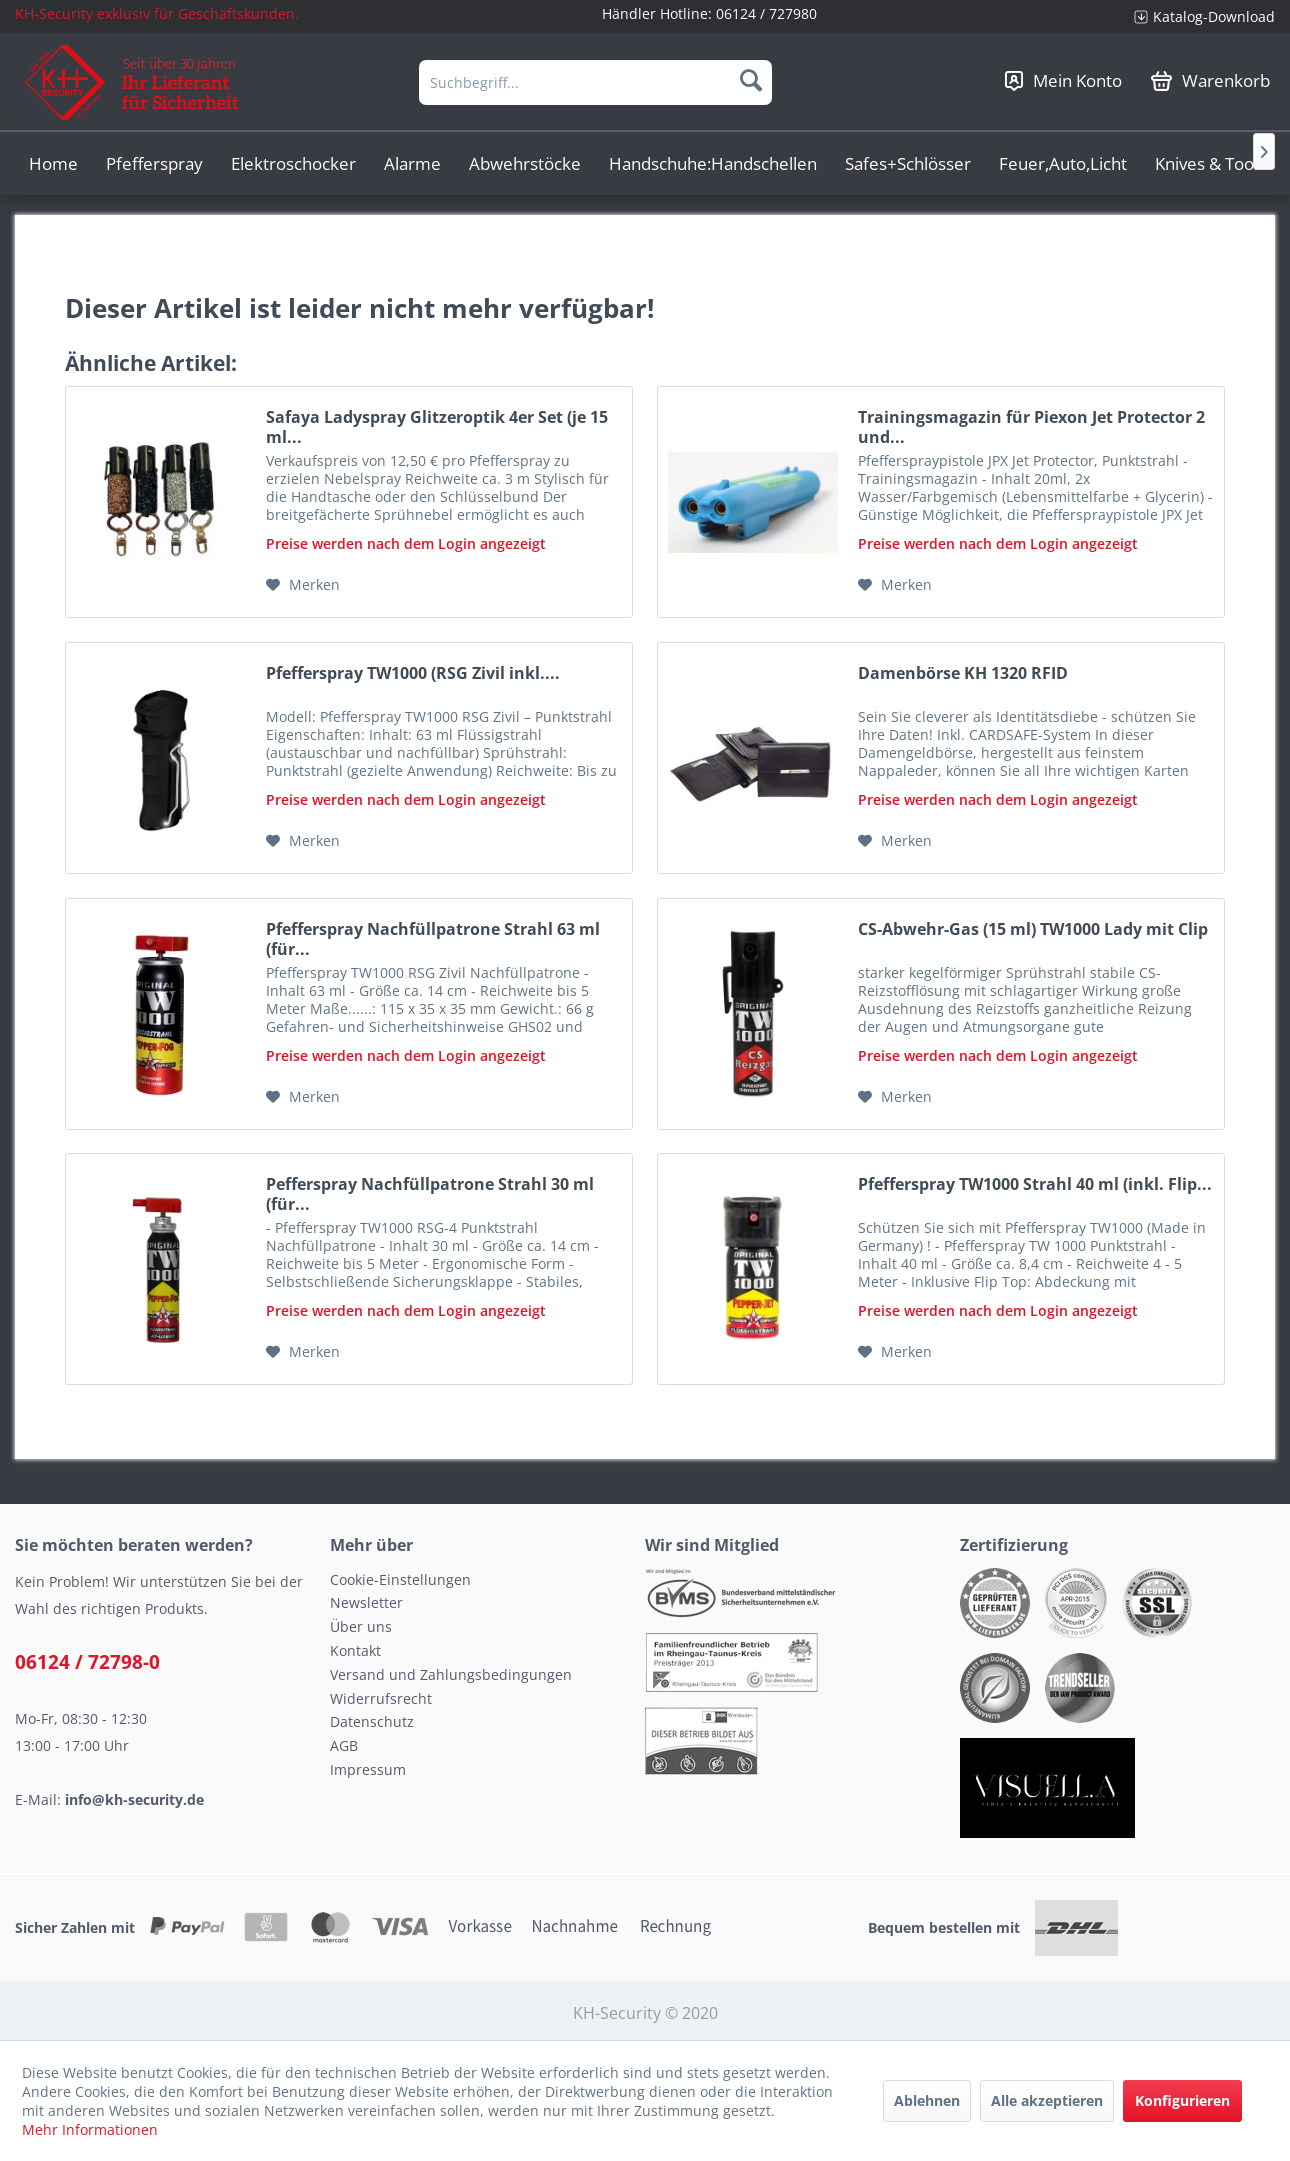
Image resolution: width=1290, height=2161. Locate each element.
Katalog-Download (1214, 16)
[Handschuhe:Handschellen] (713, 163)
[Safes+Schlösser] (908, 163)
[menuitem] (1197, 16)
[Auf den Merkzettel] (303, 585)
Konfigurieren (1182, 2100)
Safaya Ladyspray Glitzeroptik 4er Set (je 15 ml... (437, 427)
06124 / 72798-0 (87, 1662)
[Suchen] (751, 80)
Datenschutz (372, 1721)
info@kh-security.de (134, 1799)
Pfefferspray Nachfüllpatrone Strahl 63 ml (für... (433, 939)
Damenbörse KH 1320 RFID (963, 673)
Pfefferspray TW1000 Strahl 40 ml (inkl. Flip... (1035, 1184)
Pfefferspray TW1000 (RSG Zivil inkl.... (413, 673)
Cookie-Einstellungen (400, 1579)
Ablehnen (927, 2100)
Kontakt (355, 1650)
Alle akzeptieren (1047, 2100)
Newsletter (366, 1602)
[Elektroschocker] (293, 163)
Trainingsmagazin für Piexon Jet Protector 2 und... (1031, 427)
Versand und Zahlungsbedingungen (451, 1674)
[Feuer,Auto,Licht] (1063, 163)
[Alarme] (412, 163)
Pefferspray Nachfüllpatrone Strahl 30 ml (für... (430, 1194)
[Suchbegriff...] (595, 82)
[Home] (53, 163)
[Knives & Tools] (1210, 163)
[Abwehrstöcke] (525, 163)
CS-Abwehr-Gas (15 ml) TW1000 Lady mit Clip (1033, 929)
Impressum (368, 1769)
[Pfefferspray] (154, 163)
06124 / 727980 (766, 13)
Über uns (361, 1626)
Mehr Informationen (90, 2129)
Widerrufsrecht (381, 1698)
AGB (344, 1745)
